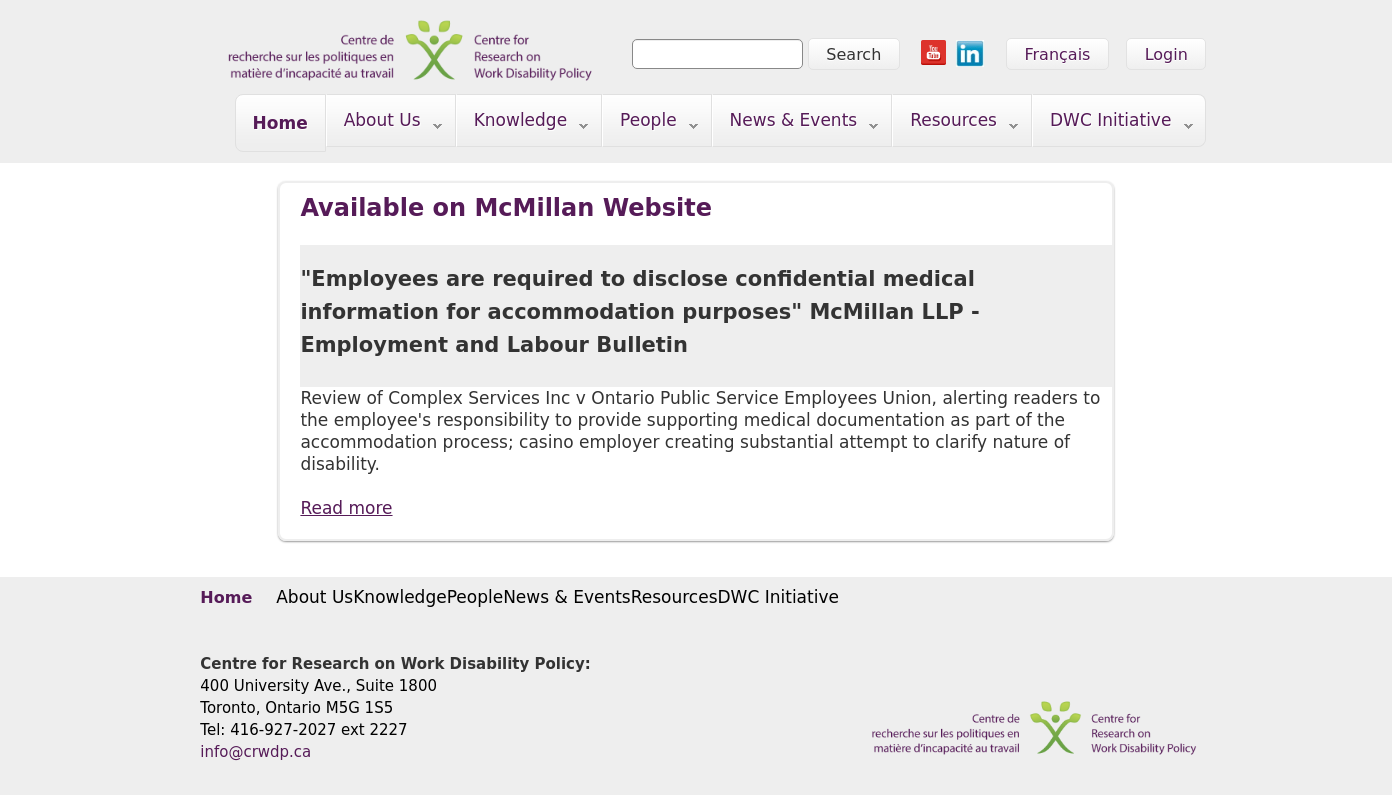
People (650, 124)
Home (280, 123)
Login (1166, 54)
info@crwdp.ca (255, 752)
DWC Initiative (1113, 124)
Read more (346, 508)
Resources (955, 124)
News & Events (796, 124)
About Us (384, 124)
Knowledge (523, 124)
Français (1057, 54)
